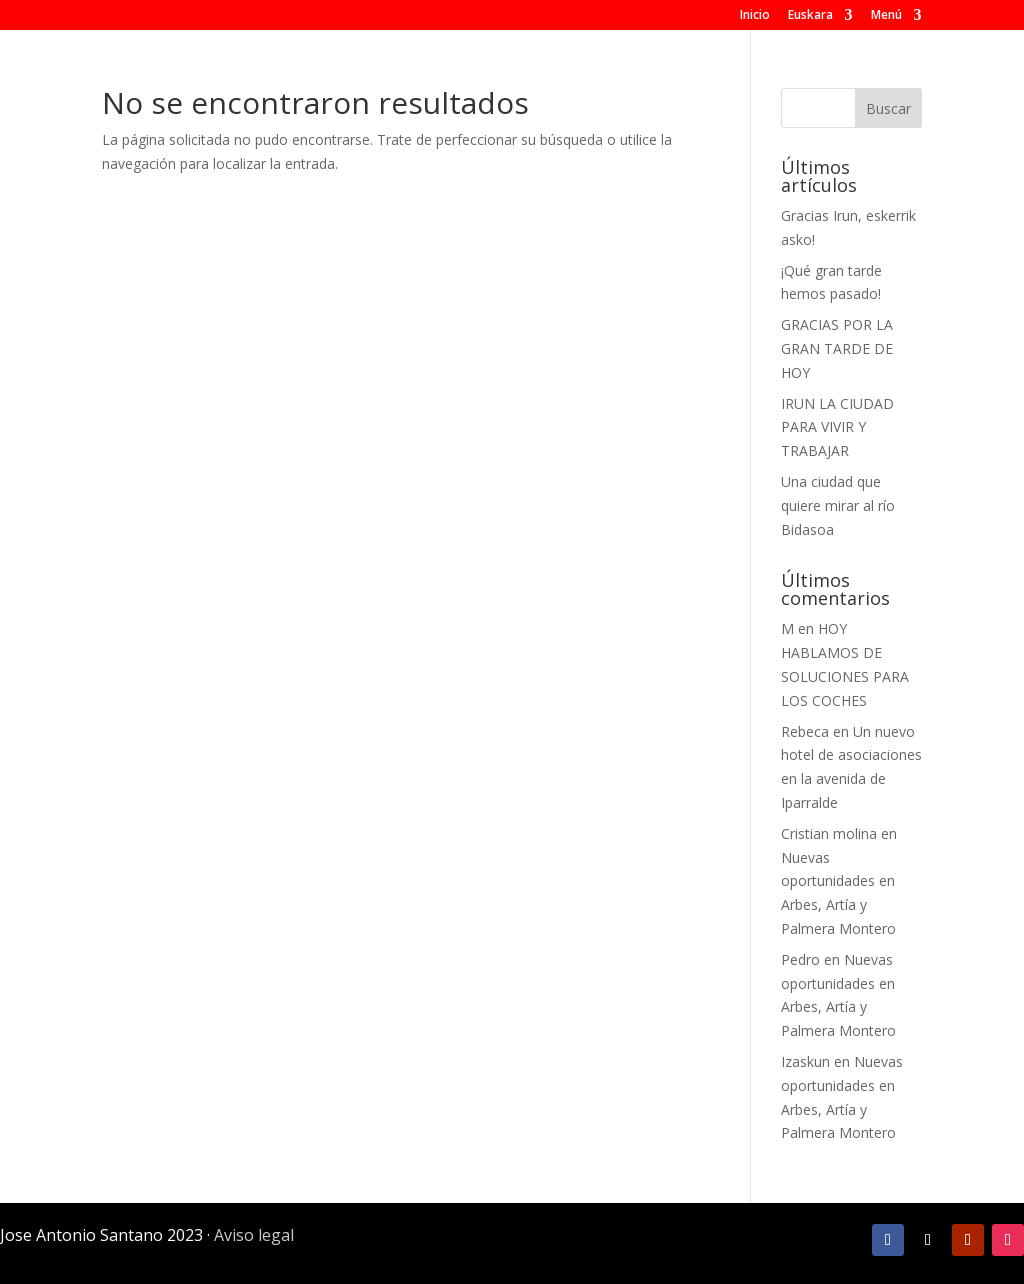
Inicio (755, 16)
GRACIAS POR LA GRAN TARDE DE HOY (837, 348)
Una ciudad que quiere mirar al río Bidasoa (838, 505)
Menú (886, 16)
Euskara (810, 16)
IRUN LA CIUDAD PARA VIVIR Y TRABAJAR (837, 427)
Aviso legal (254, 1235)
